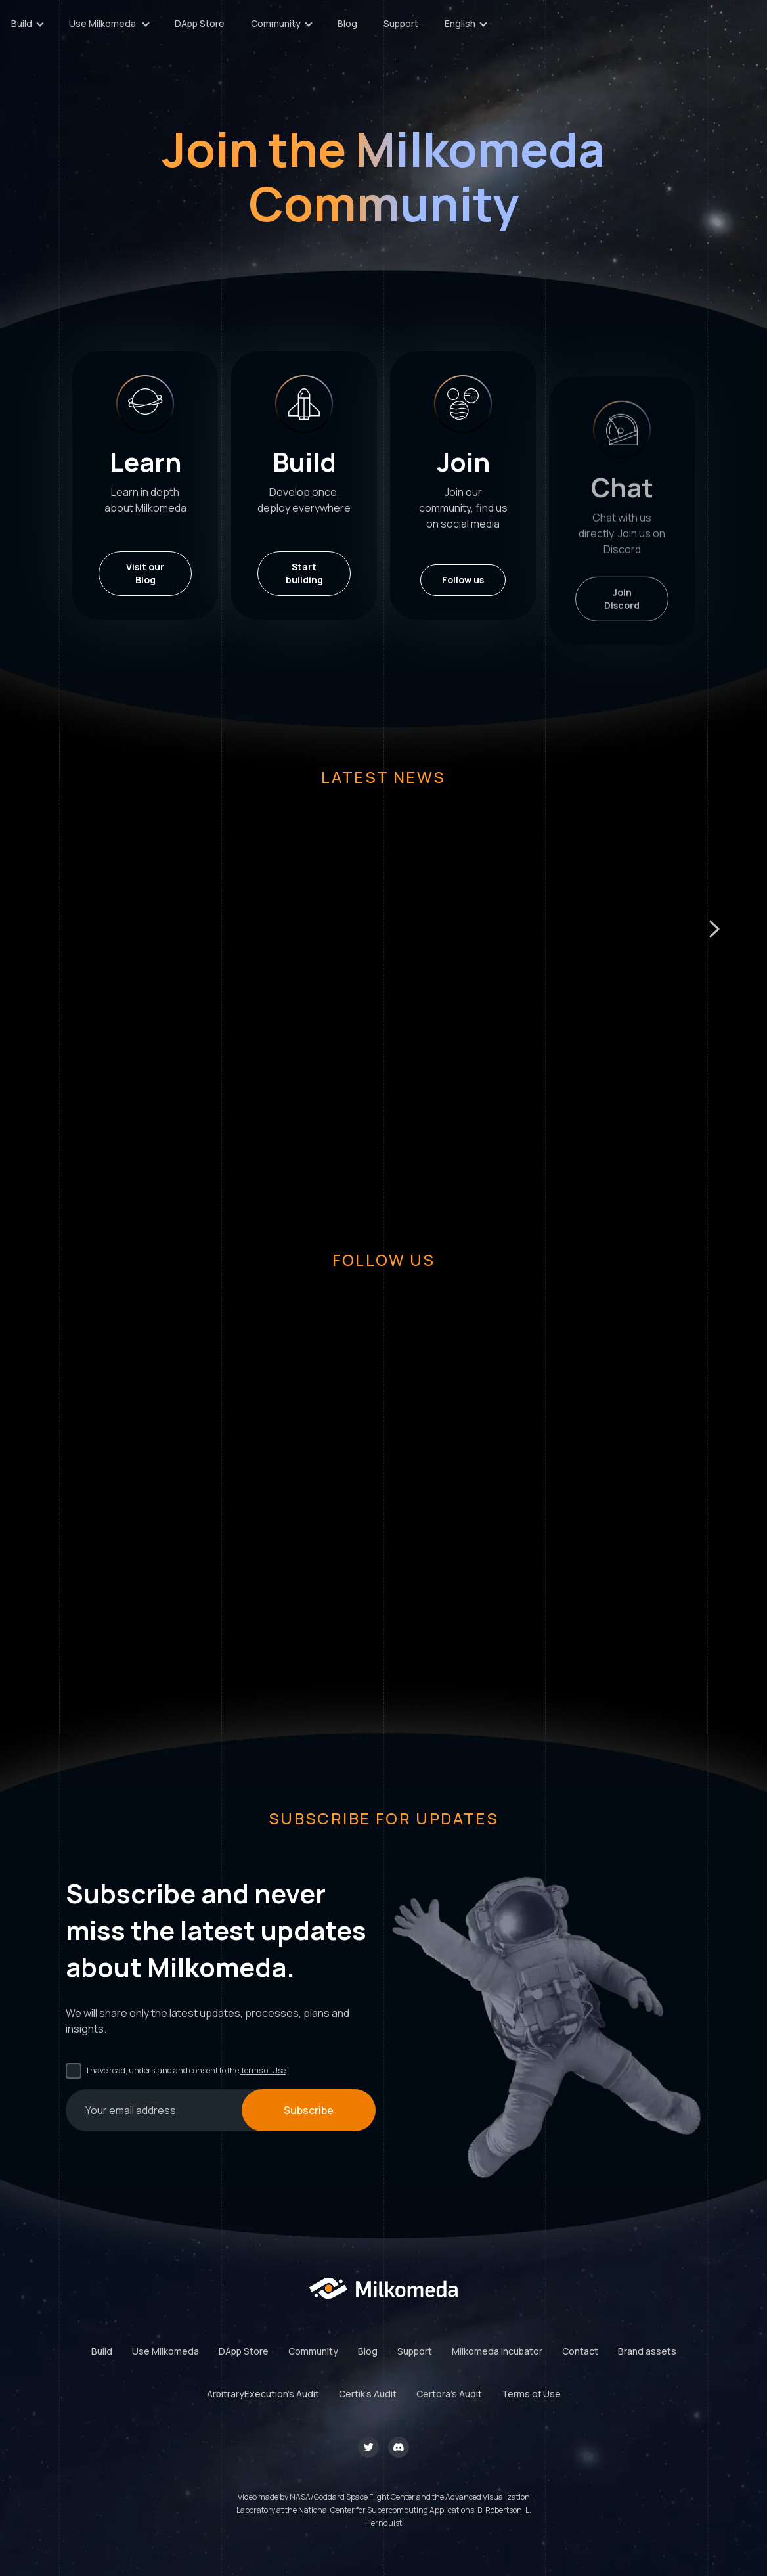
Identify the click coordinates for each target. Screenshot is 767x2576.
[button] (714, 929)
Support (606, 30)
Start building (304, 576)
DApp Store (405, 30)
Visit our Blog (145, 573)
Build (101, 2351)
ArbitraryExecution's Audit (263, 2393)
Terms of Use (263, 2070)
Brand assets (647, 2351)
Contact (580, 2351)
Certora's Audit (449, 2393)
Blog (553, 30)
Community (313, 2351)
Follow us (463, 632)
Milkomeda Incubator (497, 2351)
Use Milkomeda (165, 2351)
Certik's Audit (368, 2393)
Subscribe (309, 2110)
